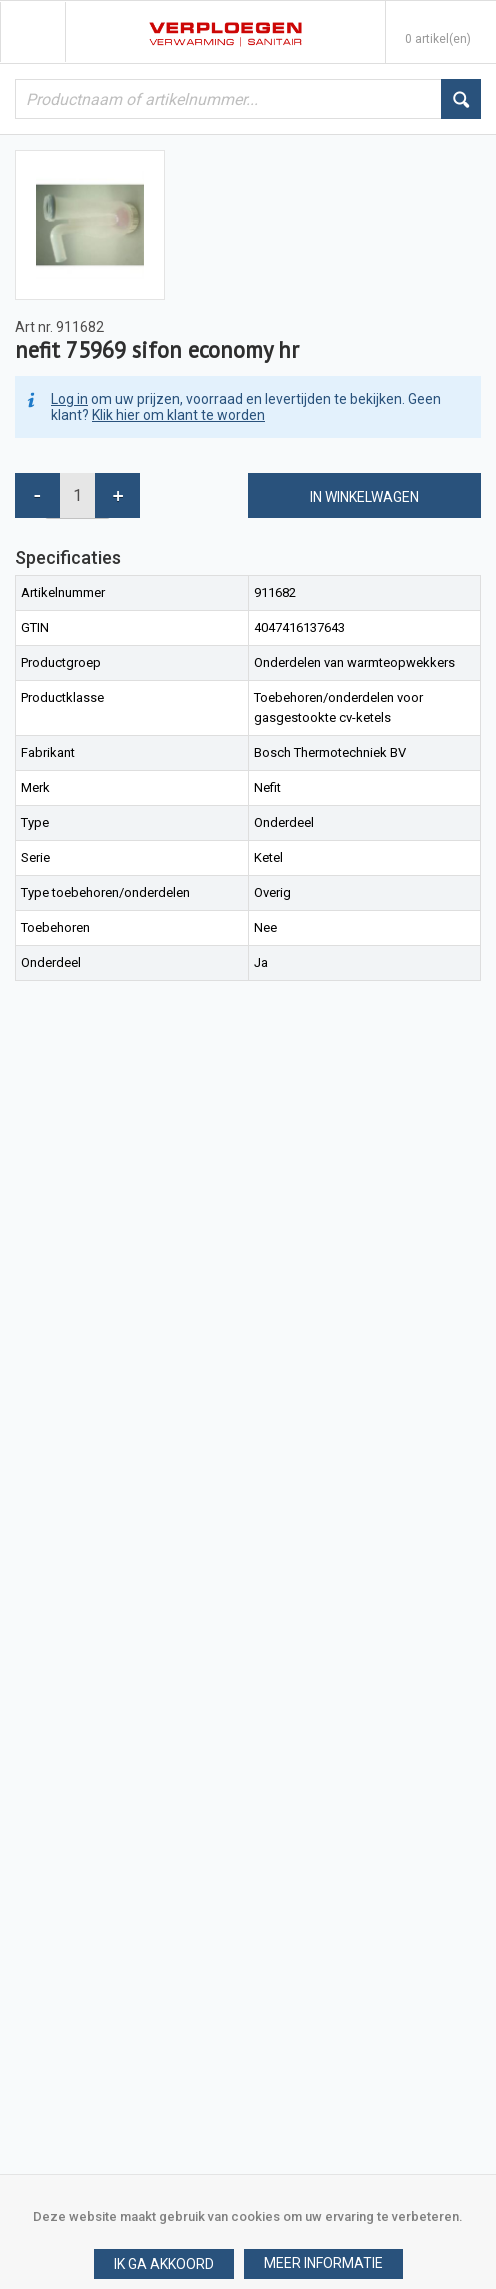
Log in (69, 399)
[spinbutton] (77, 495)
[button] (323, 2264)
